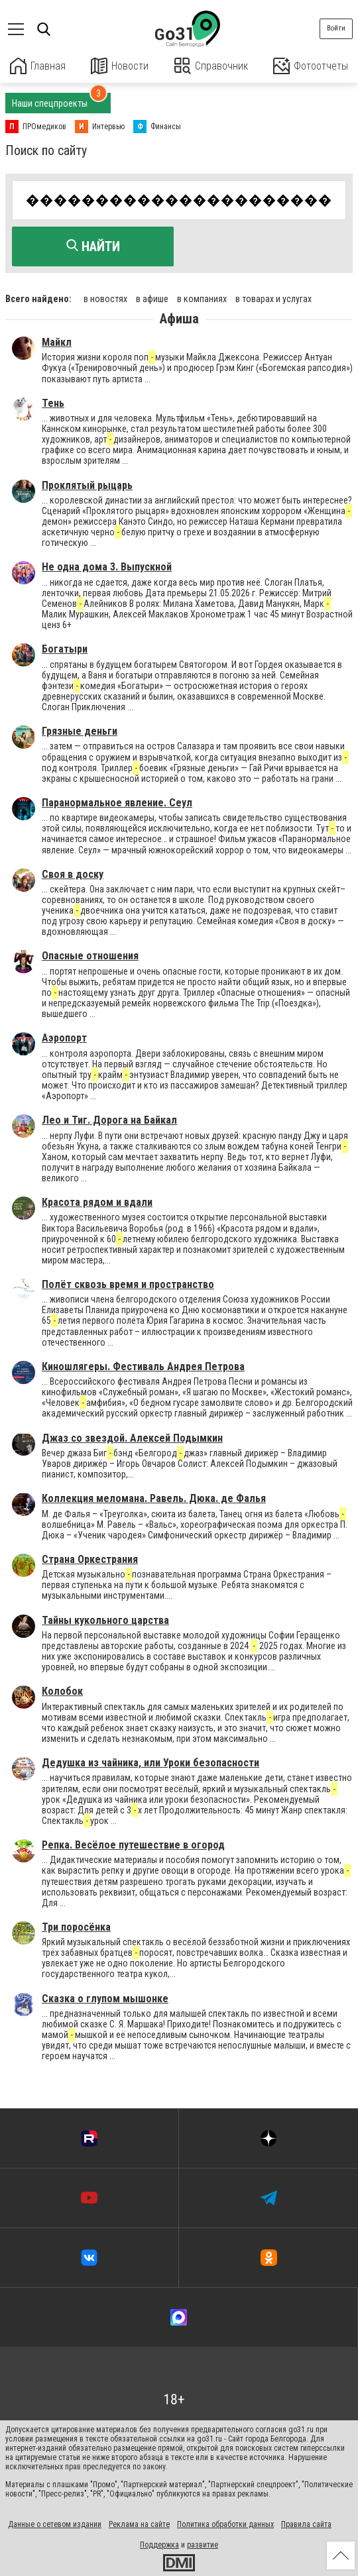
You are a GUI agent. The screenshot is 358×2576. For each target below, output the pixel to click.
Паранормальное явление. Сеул (117, 802)
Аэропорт (64, 1037)
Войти (336, 28)
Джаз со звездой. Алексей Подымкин (132, 1437)
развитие (202, 2544)
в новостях (105, 298)
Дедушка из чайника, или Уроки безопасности (150, 1762)
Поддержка (159, 2544)
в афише (152, 298)
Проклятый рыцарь (87, 484)
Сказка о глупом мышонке (105, 1998)
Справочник (211, 66)
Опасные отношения (90, 955)
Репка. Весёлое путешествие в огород (133, 1844)
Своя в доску (72, 873)
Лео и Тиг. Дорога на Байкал (109, 1119)
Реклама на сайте (139, 2523)
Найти (93, 246)
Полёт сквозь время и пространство (128, 1283)
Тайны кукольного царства (105, 1619)
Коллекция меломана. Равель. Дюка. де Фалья (154, 1497)
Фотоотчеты (310, 66)
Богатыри (65, 648)
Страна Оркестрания (90, 1558)
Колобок (62, 1690)
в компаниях (202, 298)
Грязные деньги (79, 730)
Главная (37, 66)
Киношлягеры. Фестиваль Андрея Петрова (143, 1366)
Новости (119, 66)
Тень (53, 402)
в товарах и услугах (273, 298)
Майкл (57, 341)
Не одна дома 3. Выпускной (107, 566)
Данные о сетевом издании (54, 2523)
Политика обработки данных (225, 2523)
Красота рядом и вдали (97, 1201)
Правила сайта (306, 2523)
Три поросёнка (76, 1926)
